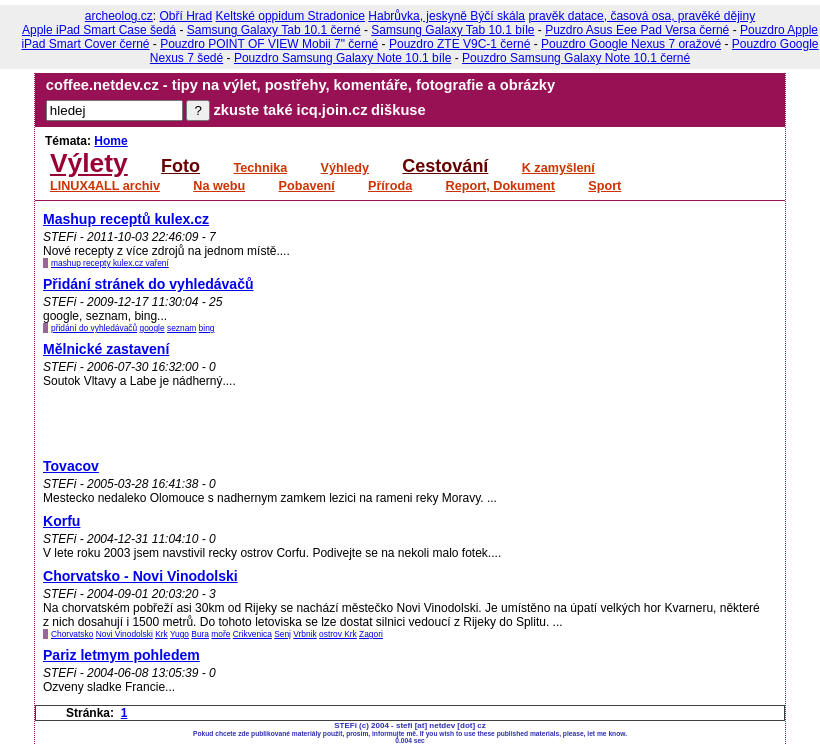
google (151, 328)
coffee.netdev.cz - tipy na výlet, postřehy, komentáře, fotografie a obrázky (300, 85)
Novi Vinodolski (124, 634)
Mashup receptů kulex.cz (126, 219)
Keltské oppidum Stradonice (290, 16)
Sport (604, 186)
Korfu (61, 521)
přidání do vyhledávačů (94, 328)
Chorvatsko (72, 634)
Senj (282, 634)
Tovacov (71, 466)
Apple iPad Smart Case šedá (99, 30)
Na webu (219, 186)
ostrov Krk (338, 634)
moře (220, 634)
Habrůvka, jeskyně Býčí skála (446, 16)
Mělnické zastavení (106, 349)
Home (110, 141)
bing (207, 328)
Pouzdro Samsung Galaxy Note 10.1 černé (576, 58)
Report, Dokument (500, 186)
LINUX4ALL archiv (105, 186)
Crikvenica (252, 634)
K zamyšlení (558, 168)
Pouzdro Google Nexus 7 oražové (631, 44)
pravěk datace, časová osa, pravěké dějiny (641, 16)
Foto (180, 166)
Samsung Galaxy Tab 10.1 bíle (452, 30)
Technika (260, 168)
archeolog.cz (119, 16)
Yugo (179, 634)
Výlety (89, 163)
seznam (181, 328)
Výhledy (345, 168)
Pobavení (307, 186)
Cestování (445, 166)
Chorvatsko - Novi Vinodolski (140, 576)
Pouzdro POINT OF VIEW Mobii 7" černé (269, 44)
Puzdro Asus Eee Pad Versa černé (637, 30)
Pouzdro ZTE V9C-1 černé (459, 44)
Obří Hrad (186, 16)
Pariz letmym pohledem (121, 655)
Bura (200, 634)
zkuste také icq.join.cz (291, 110)
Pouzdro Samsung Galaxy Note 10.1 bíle (342, 58)
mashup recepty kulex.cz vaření (110, 263)
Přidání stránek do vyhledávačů (148, 284)
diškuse (398, 110)
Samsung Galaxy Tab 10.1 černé (274, 30)
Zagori (371, 634)
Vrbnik (304, 634)
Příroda (390, 186)
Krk (161, 634)
